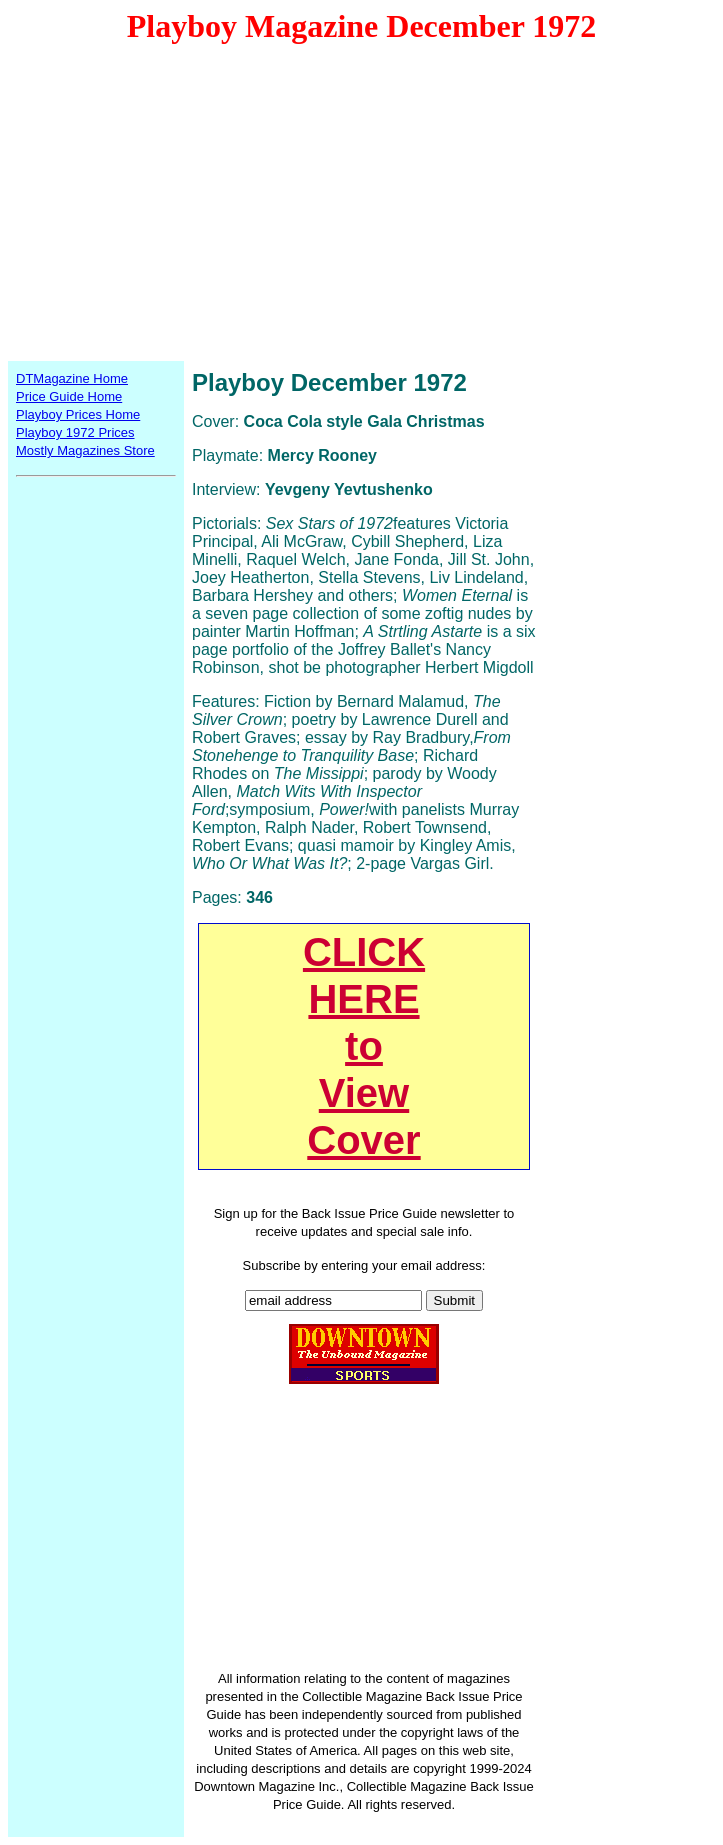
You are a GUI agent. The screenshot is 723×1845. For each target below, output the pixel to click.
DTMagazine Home (72, 378)
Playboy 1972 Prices (75, 432)
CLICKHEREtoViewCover (364, 1046)
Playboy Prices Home (78, 414)
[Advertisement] (361, 201)
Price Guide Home (69, 396)
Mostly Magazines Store (85, 450)
